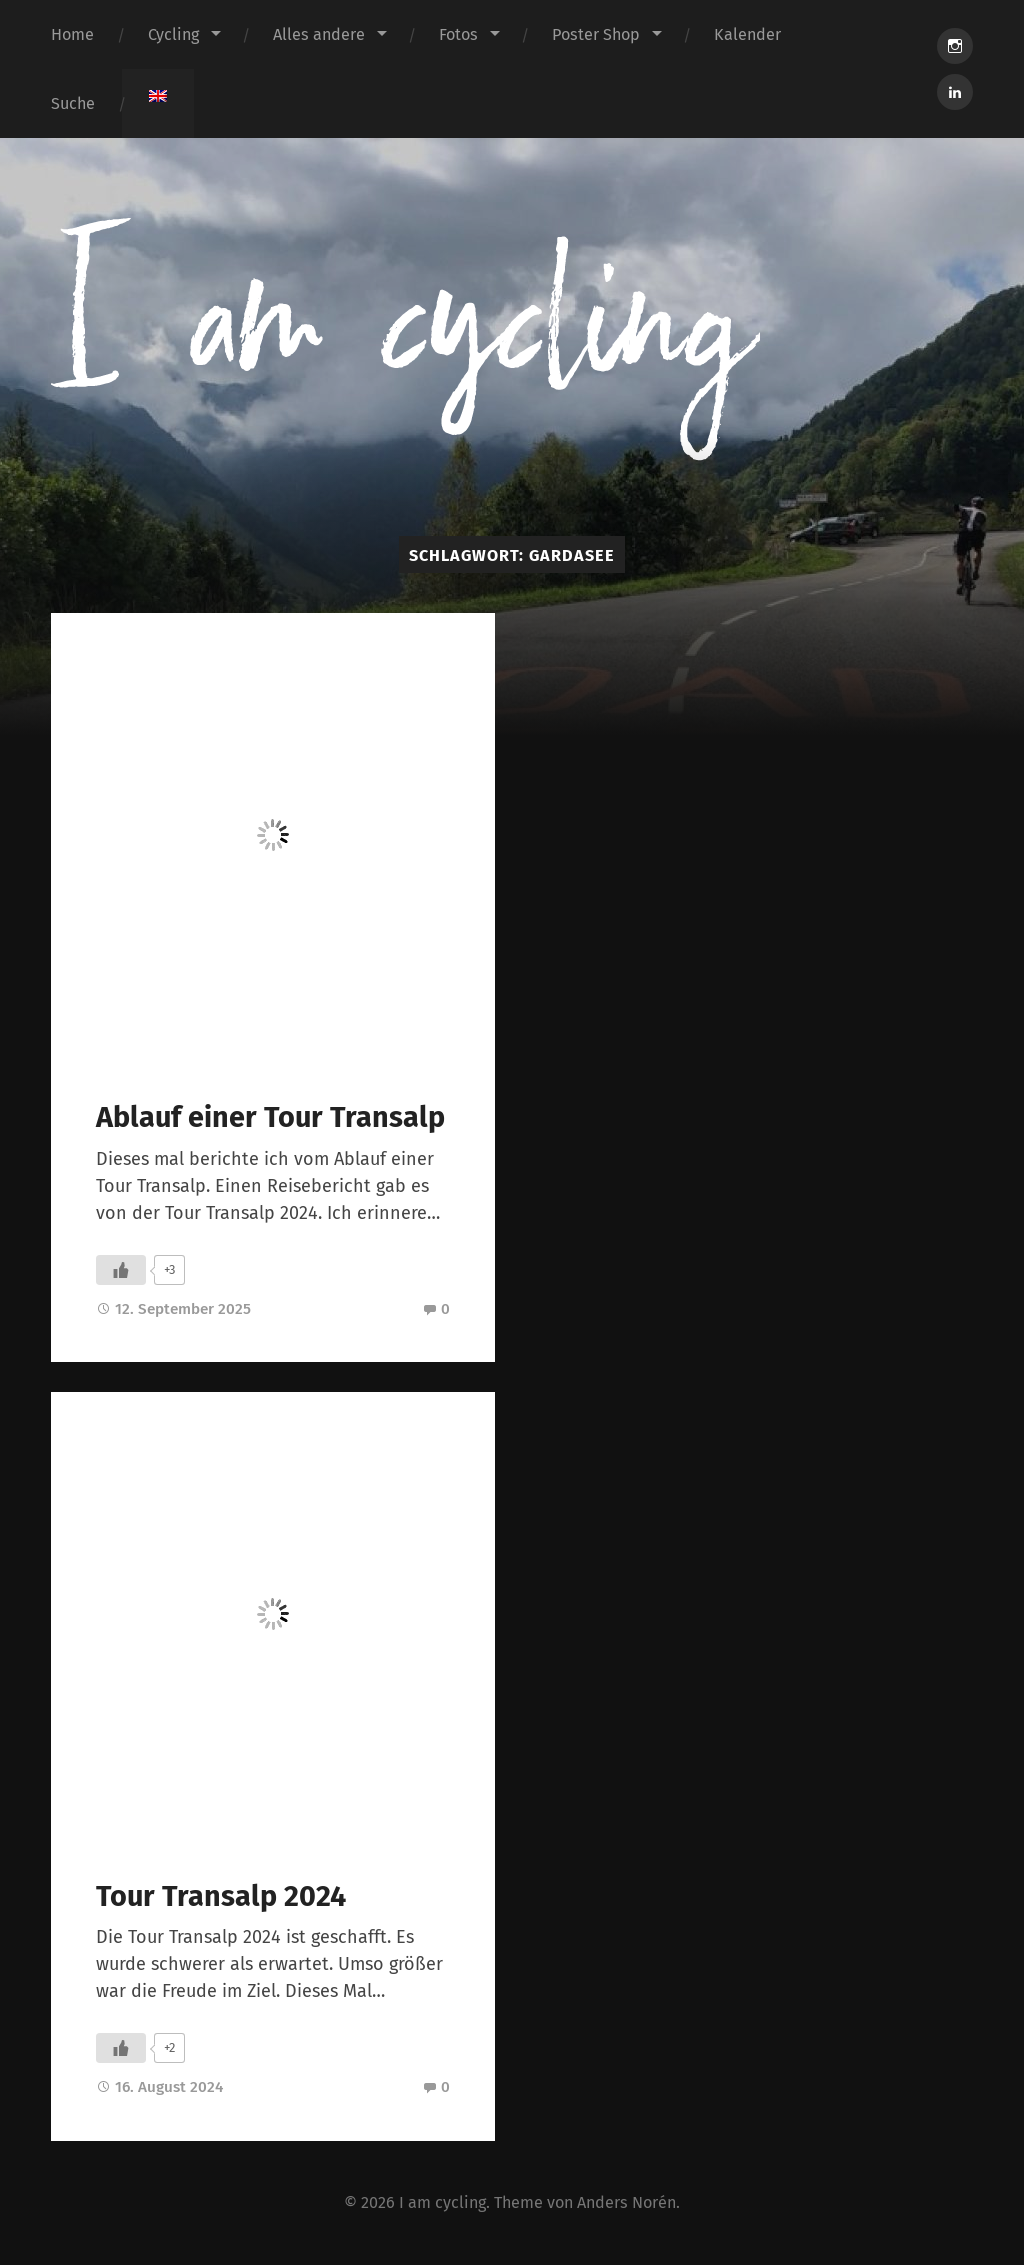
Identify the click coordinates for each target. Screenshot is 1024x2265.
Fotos (458, 34)
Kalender (747, 34)
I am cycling (442, 2202)
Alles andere (319, 34)
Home (72, 34)
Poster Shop (596, 34)
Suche (73, 103)
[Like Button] (121, 1270)
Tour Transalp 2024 (221, 1896)
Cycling (173, 34)
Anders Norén (626, 2202)
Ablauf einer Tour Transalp (270, 1117)
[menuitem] (158, 96)
